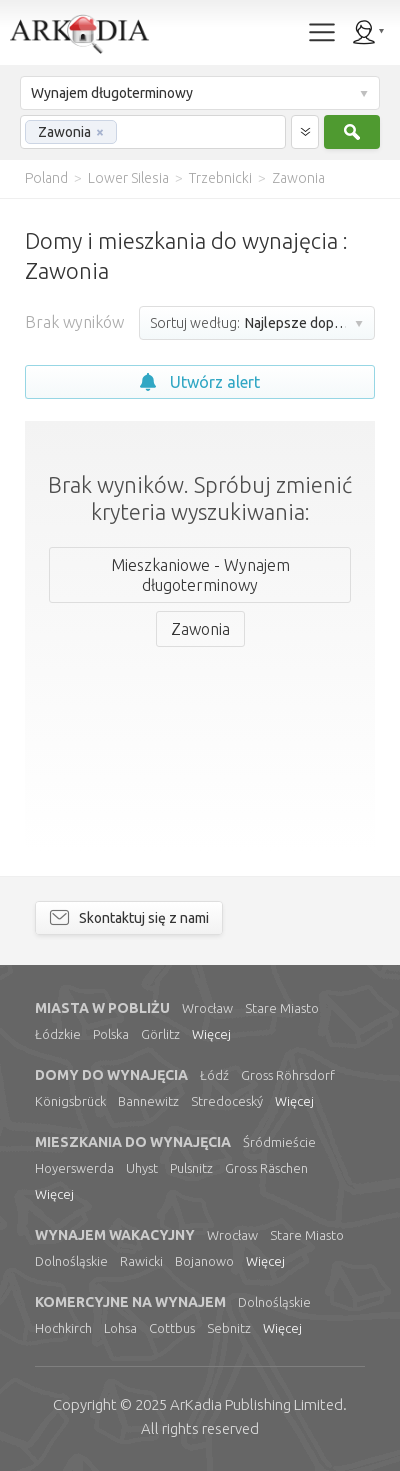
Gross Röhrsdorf (288, 1075)
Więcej (211, 1034)
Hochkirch (63, 1328)
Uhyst (142, 1168)
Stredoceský (227, 1101)
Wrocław (207, 1008)
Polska (111, 1034)
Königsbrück (70, 1101)
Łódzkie (58, 1034)
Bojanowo (204, 1261)
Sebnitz (229, 1328)
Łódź (214, 1075)
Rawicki (141, 1261)
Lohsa (120, 1328)
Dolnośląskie (71, 1261)
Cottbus (172, 1328)
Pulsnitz (191, 1168)
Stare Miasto (282, 1008)
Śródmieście (279, 1142)
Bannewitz (148, 1101)
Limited (256, 1404)
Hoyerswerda (74, 1168)
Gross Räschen (266, 1168)
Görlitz (160, 1034)
